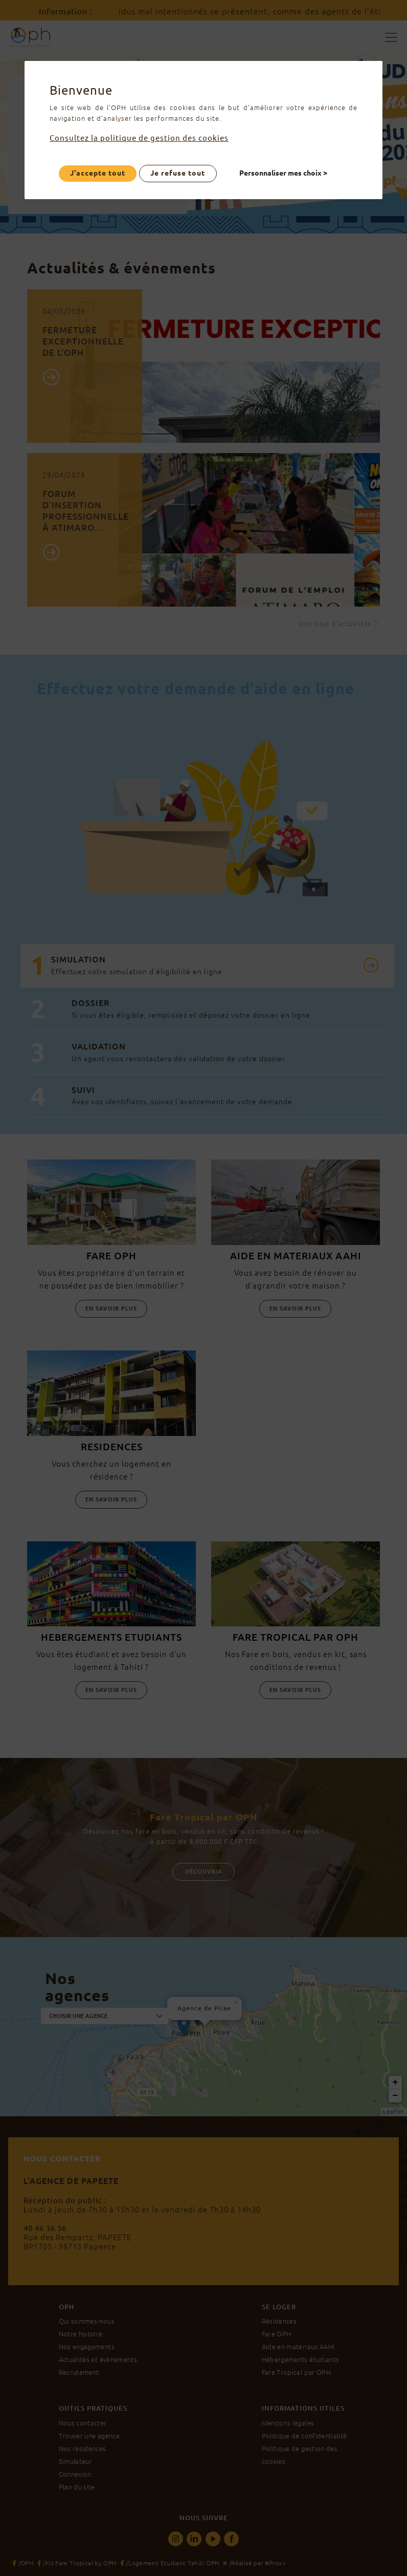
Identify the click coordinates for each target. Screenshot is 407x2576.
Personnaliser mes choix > (284, 173)
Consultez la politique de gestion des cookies (151, 138)
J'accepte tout (97, 173)
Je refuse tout (177, 173)
